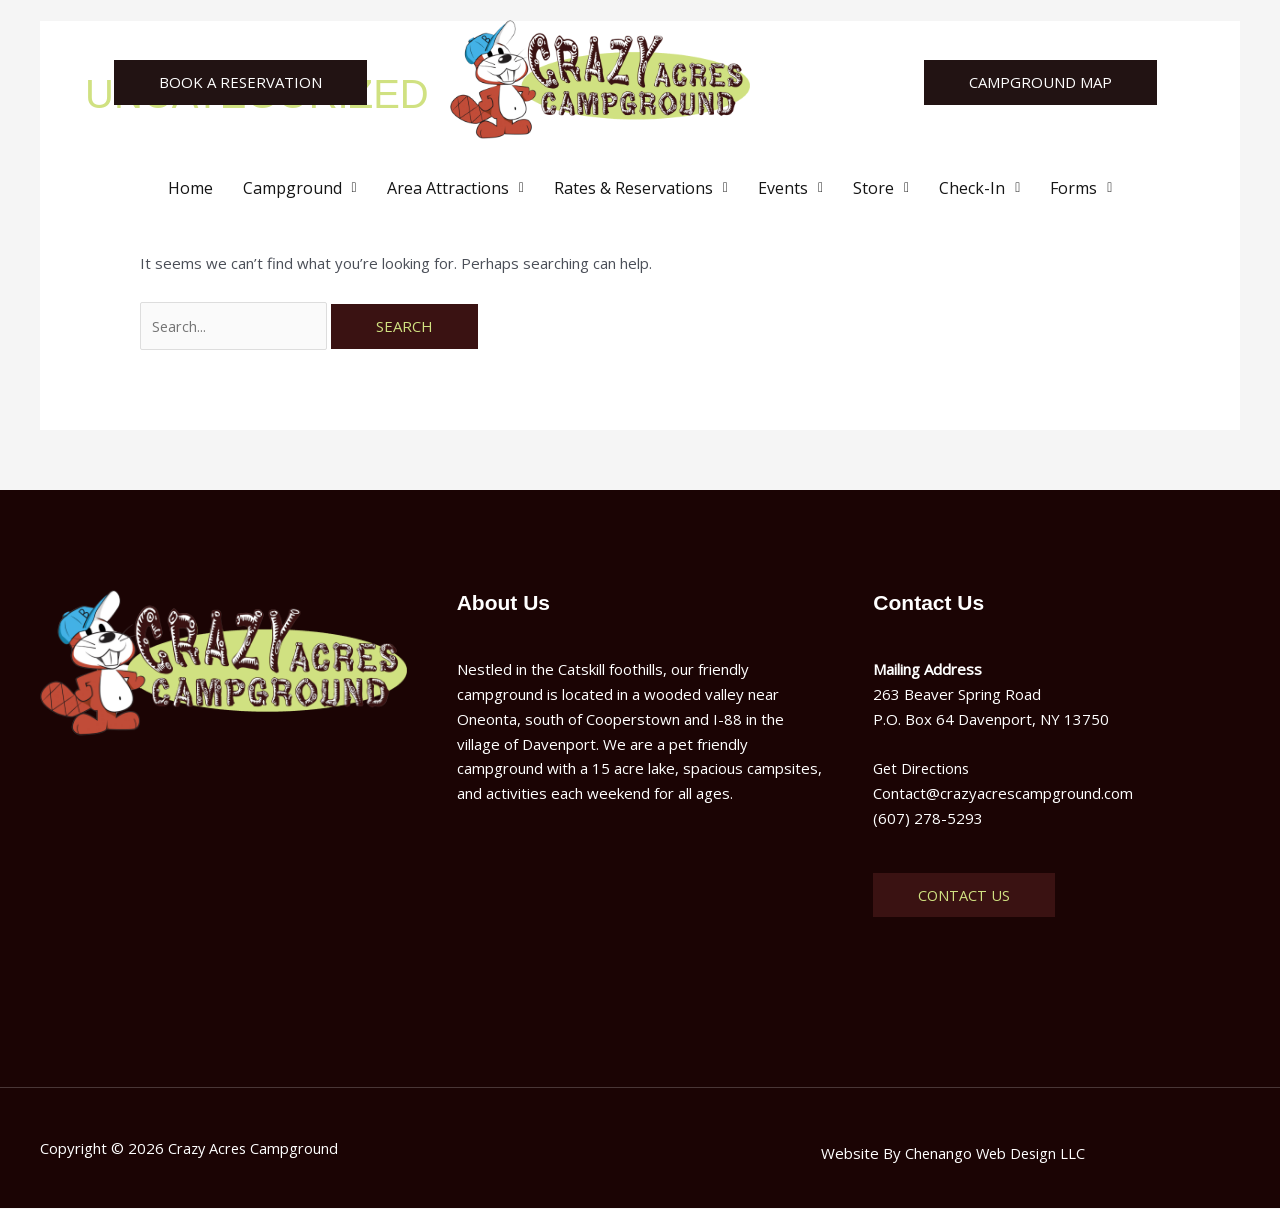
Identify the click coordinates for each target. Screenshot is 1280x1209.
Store (881, 188)
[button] (300, 188)
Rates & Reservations (641, 188)
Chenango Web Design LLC (994, 1154)
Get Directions (923, 770)
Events (790, 188)
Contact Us (964, 896)
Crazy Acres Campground (255, 1149)
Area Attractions (455, 188)
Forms (1081, 188)
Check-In (979, 188)
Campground (300, 188)
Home (190, 188)
